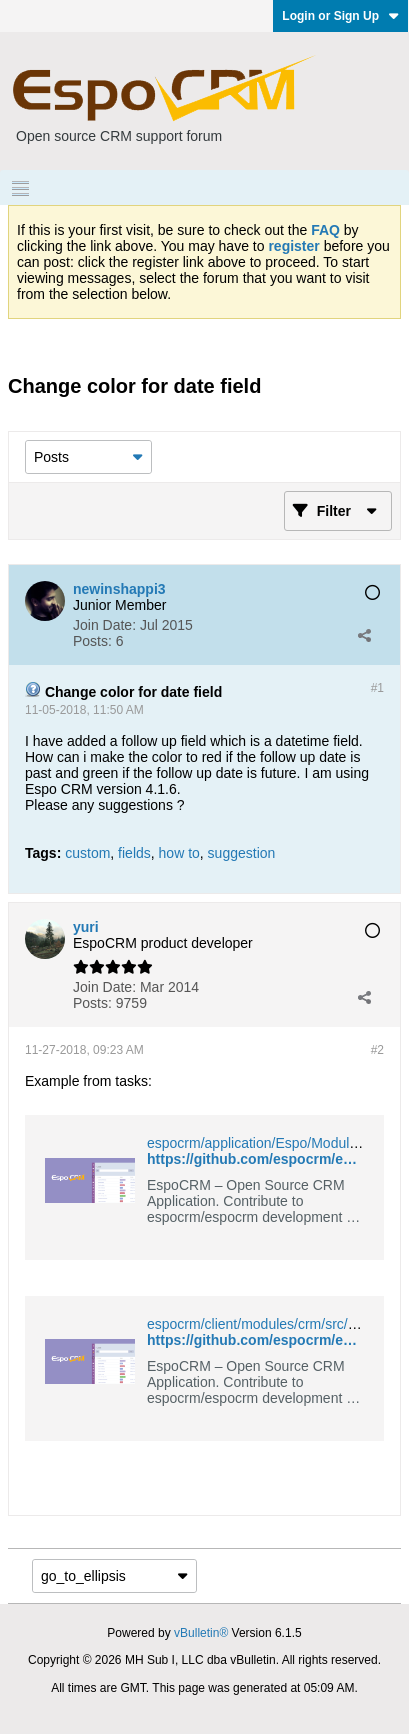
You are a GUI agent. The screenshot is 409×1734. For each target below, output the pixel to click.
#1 (377, 688)
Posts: (92, 641)
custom (87, 853)
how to (179, 853)
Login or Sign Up (340, 16)
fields (134, 853)
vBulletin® (201, 1633)
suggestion (242, 853)
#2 (377, 1050)
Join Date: (104, 625)
